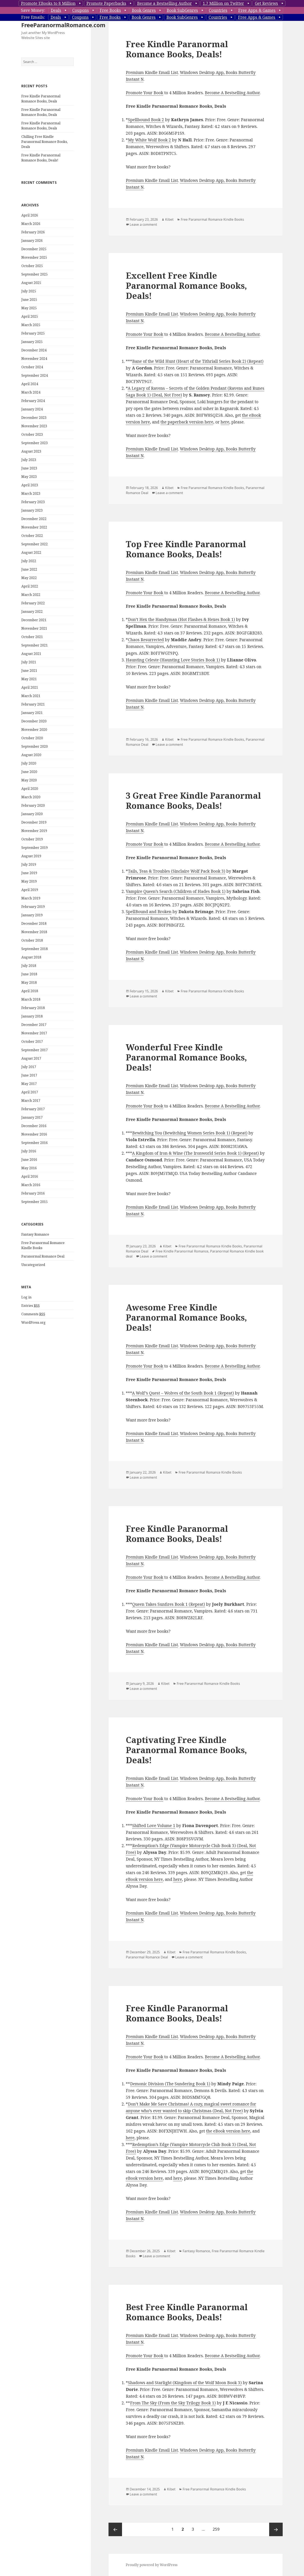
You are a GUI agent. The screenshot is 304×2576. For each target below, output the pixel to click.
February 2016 (33, 1193)
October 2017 (32, 1041)
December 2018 (33, 923)
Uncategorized (33, 1264)
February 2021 (33, 704)
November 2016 (34, 1134)
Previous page (115, 2529)
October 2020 (32, 738)
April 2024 (29, 384)
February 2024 (33, 400)
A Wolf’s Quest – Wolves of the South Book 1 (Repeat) (183, 1393)
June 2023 (29, 468)
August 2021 (31, 653)
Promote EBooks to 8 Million (48, 3)
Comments (33, 1314)
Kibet (169, 219)
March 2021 (30, 695)
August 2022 (31, 552)
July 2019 (28, 864)
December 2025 (33, 249)
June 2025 (29, 299)
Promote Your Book (144, 92)
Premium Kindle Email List (152, 72)
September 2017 (34, 1050)
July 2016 (28, 1151)
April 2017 (29, 1092)
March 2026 (30, 223)
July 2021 (28, 662)
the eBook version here (228, 2131)
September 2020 (34, 746)
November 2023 (34, 426)
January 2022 (32, 611)
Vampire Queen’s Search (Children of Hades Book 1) (175, 891)
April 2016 (29, 1176)
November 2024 (34, 358)
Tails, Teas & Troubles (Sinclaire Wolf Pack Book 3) (176, 871)
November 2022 (34, 527)
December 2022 (33, 518)
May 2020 (29, 780)
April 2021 (29, 687)
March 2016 (30, 1185)
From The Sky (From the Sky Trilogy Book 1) (173, 2403)
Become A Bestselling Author (232, 92)
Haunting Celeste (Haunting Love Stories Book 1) (173, 660)
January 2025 (32, 341)
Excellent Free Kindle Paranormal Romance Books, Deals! (186, 285)
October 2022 (32, 535)
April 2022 (29, 586)
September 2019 (34, 847)
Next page (276, 2529)
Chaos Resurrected (146, 639)
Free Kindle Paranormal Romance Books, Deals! (177, 49)
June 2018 (29, 974)
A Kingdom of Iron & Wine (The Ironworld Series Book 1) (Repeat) (195, 1153)
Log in (26, 1297)
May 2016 (29, 1168)
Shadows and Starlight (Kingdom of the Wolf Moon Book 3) (185, 2382)
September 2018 (34, 948)
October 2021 (32, 636)
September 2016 (34, 1142)
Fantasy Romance (35, 1234)
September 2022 (34, 544)
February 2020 (33, 805)
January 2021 (32, 712)
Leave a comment (143, 224)
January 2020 (32, 814)
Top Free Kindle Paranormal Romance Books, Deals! (186, 549)
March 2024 (30, 392)
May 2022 (29, 577)
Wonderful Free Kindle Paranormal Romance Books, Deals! (186, 1057)
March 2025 (30, 325)
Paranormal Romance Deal (42, 1256)
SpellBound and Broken (148, 911)
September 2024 (34, 375)
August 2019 (31, 856)
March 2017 (30, 1100)
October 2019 (32, 839)
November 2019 (34, 830)
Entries (30, 1305)
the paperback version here (186, 422)
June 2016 (29, 1159)
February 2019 (33, 906)
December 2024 (33, 350)
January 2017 (32, 1117)
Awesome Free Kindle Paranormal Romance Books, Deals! (186, 1317)
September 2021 (34, 645)
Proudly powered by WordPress (152, 2565)
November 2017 (34, 1033)
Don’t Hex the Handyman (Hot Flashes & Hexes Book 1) (181, 619)
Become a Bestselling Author (164, 3)
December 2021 (33, 620)
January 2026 (32, 240)
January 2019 (32, 915)
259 (217, 2527)
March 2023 (30, 493)
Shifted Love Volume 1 (153, 1825)
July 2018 (28, 965)
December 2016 (33, 1125)
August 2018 (31, 957)
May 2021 (29, 679)
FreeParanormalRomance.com (63, 25)
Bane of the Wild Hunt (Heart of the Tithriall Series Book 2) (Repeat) (197, 361)
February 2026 (33, 232)
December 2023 (33, 417)
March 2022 (30, 594)
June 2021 (29, 670)
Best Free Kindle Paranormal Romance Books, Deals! (187, 2312)
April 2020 (29, 788)
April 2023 (29, 485)
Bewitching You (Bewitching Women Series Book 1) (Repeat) (189, 1133)
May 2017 (29, 1083)
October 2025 (32, 265)
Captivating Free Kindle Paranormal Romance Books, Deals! (186, 1750)
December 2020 (33, 721)
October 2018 (32, 940)
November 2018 (34, 932)
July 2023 (28, 459)
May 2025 (29, 308)
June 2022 (29, 569)
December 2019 (33, 822)
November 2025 (34, 257)
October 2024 (32, 367)
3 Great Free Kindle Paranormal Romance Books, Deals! (193, 800)
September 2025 (34, 274)
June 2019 (29, 873)
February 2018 (33, 1007)
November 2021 (34, 628)
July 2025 (28, 291)
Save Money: (33, 10)
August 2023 (31, 451)
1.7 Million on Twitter (223, 3)
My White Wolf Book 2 (149, 140)
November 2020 (34, 729)
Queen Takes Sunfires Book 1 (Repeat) (168, 1604)
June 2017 (29, 1075)
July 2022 (28, 561)
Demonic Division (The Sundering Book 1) (170, 2084)
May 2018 (29, 982)
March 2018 (30, 999)
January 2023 (32, 510)
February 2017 (33, 1109)
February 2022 (33, 603)
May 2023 (29, 476)
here (225, 422)
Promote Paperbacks (106, 3)
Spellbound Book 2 (146, 119)
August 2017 (31, 1058)
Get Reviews (266, 3)
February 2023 (33, 502)
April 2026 (29, 215)
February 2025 (33, 333)
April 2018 (29, 991)
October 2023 (32, 434)
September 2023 (34, 443)
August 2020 (31, 755)
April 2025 (29, 316)
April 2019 (29, 889)
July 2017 (28, 1066)
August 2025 (31, 282)
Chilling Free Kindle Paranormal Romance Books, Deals (44, 141)
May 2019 (29, 881)
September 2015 (34, 1201)
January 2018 (32, 1016)
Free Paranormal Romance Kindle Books (212, 219)
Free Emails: (33, 17)
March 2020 (30, 797)
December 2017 (33, 1024)
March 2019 (30, 898)
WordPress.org (33, 1322)
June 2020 (29, 771)
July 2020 (28, 763)
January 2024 (32, 409)
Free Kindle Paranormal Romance (182, 1251)
